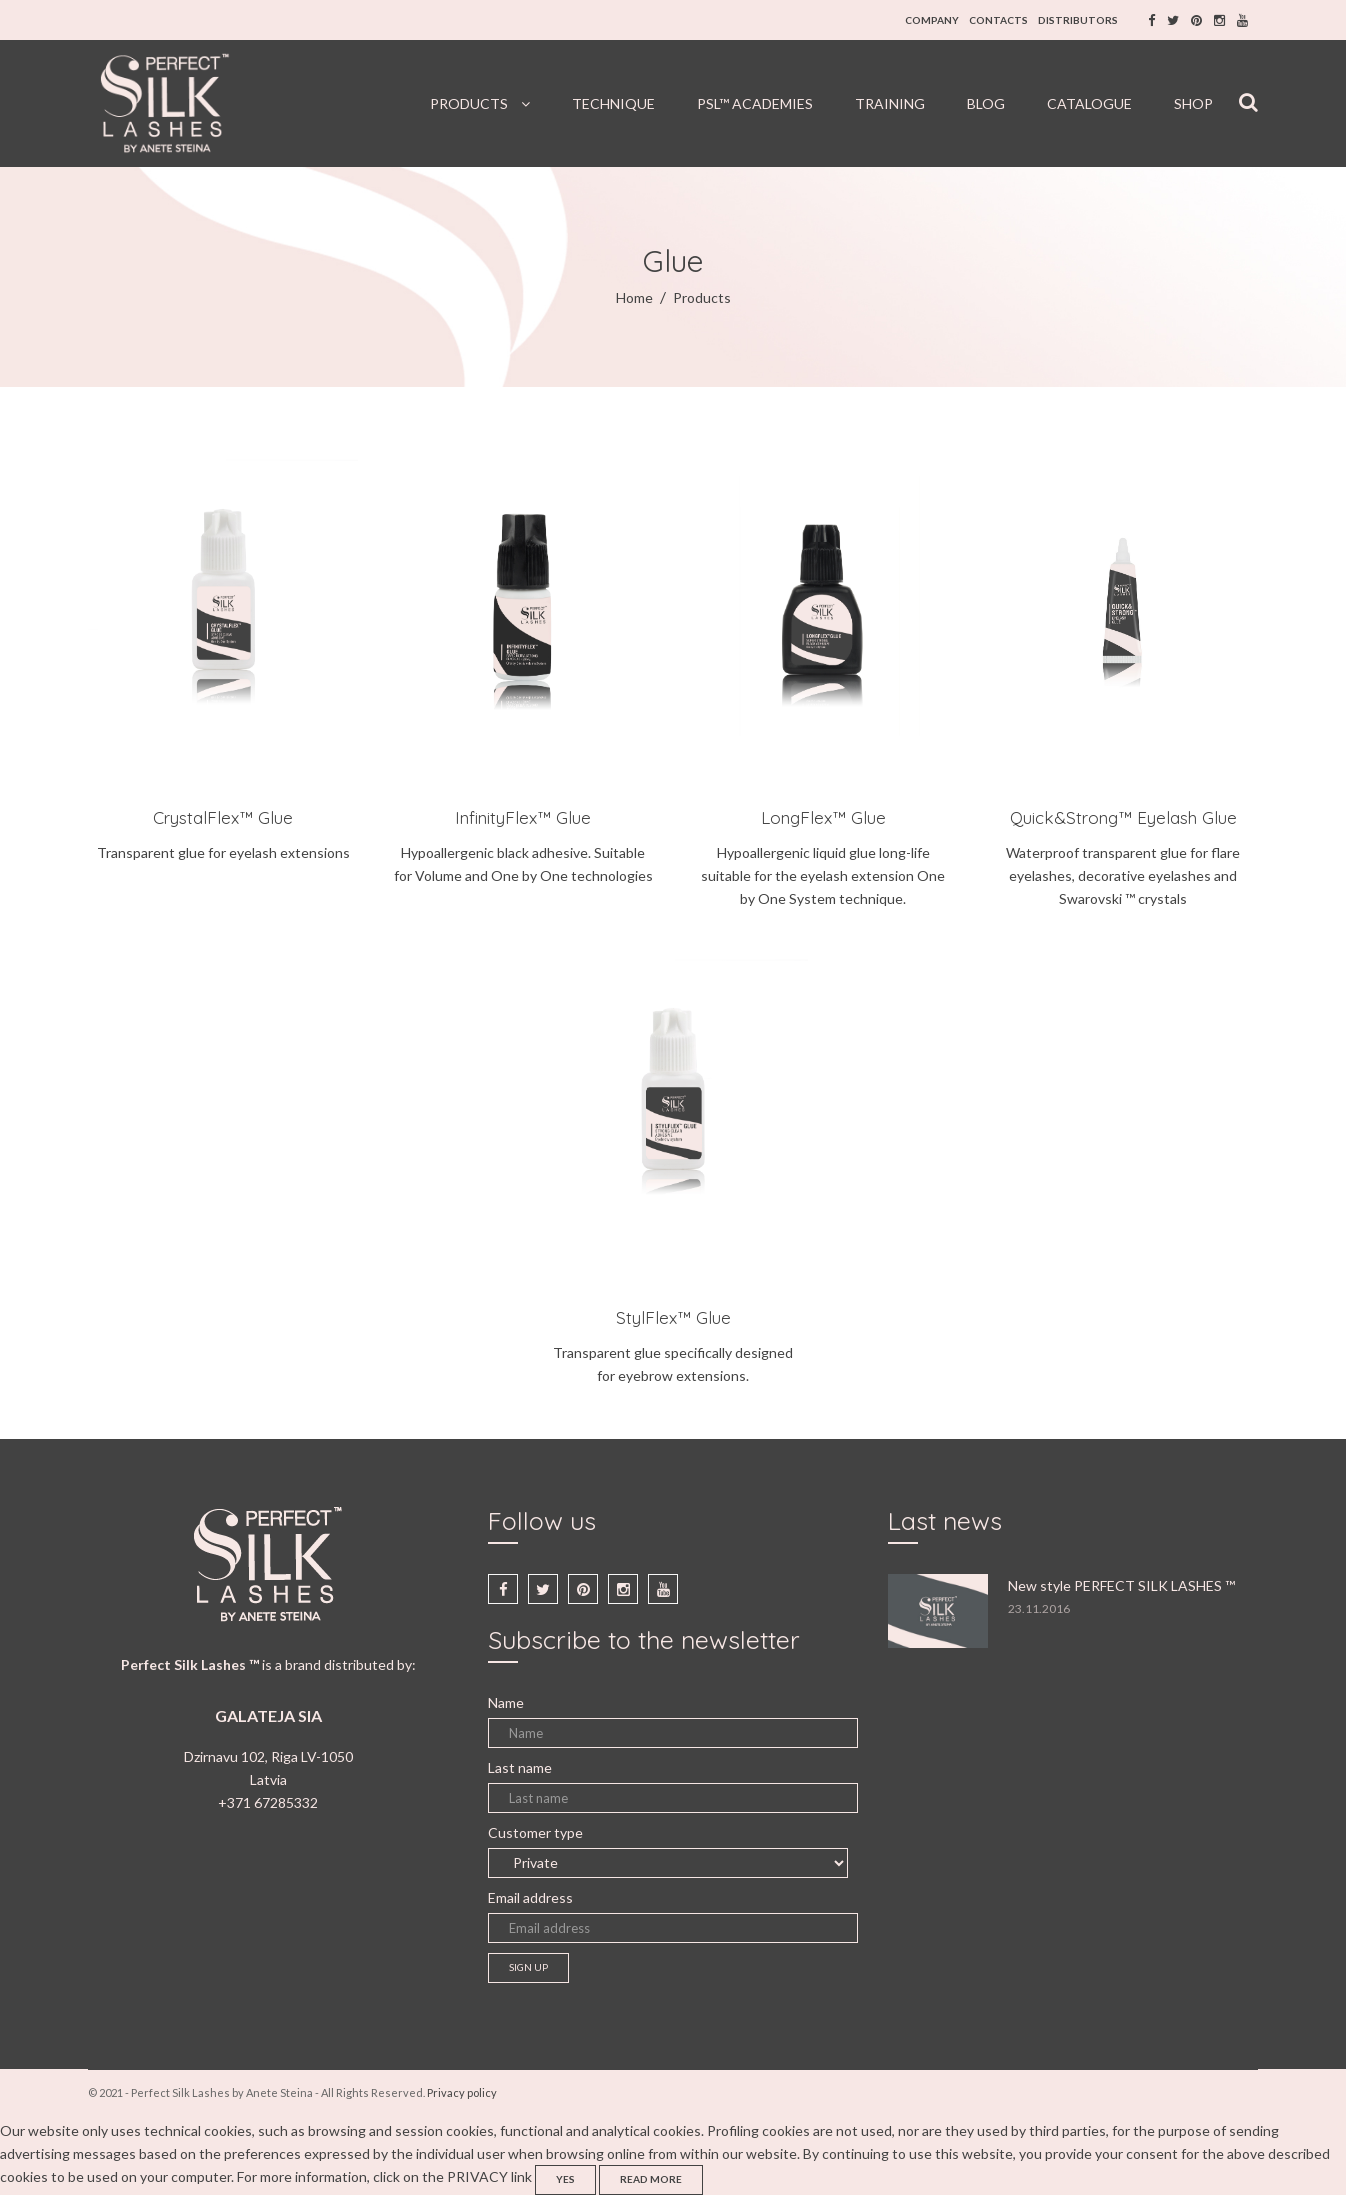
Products (702, 297)
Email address (530, 1897)
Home (634, 297)
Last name (520, 1767)
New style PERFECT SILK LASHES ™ (1121, 1585)
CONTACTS (998, 20)
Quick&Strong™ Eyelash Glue (1123, 817)
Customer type (535, 1832)
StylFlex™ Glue (673, 1317)
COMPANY (932, 20)
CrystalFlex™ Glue (223, 817)
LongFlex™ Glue (823, 817)
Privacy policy (462, 2092)
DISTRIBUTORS (1078, 20)
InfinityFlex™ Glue (523, 817)
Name (506, 1702)
